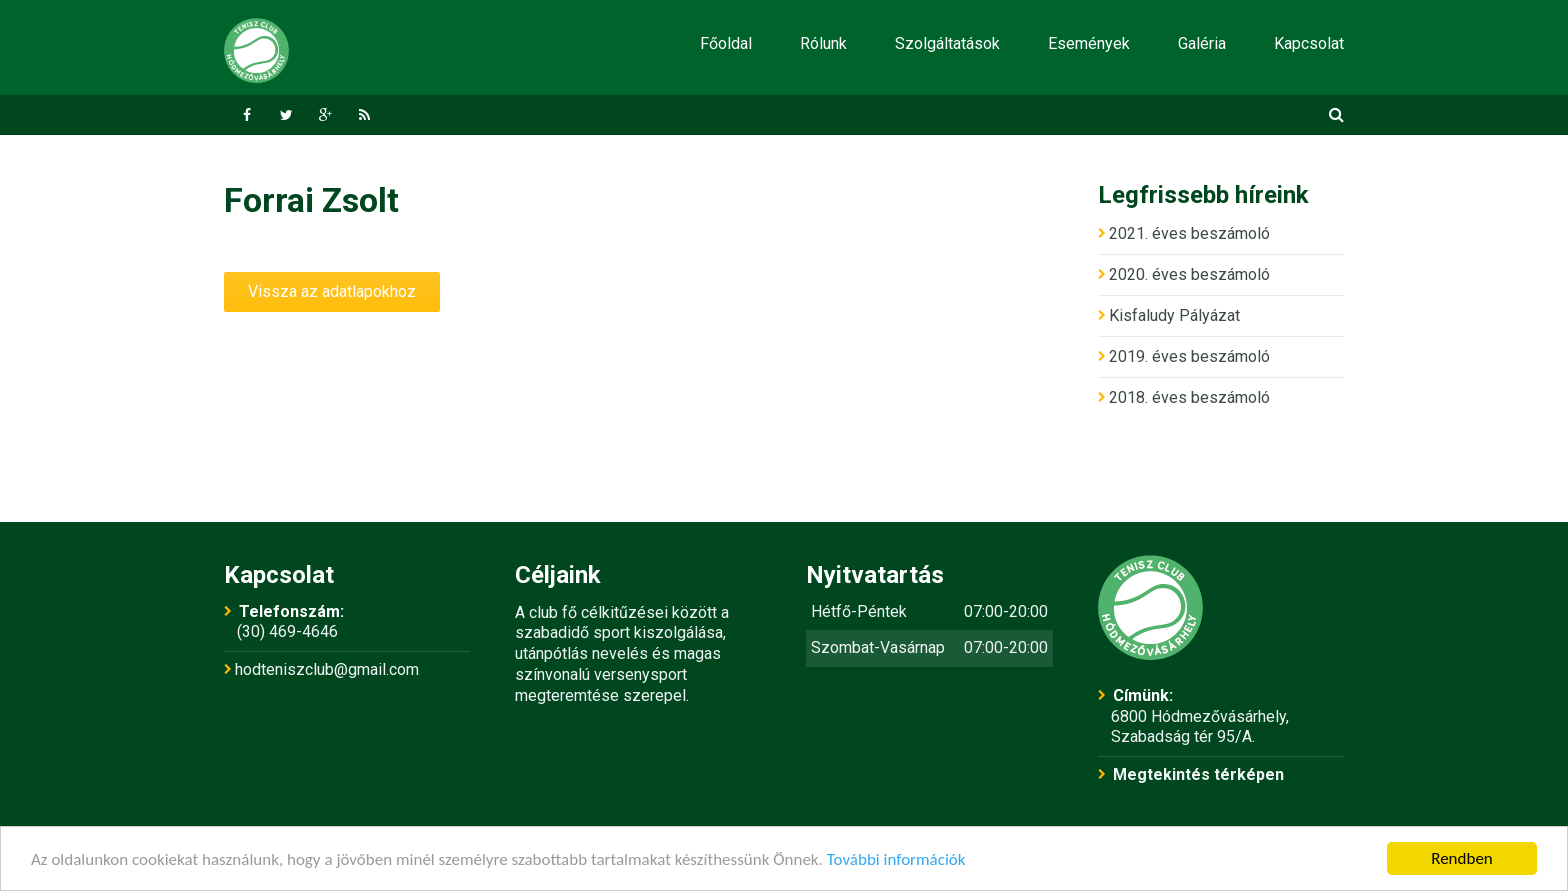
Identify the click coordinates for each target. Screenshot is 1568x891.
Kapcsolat (1309, 43)
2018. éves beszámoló (1189, 397)
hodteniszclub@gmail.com (327, 669)
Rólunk (823, 43)
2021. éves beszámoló (1189, 233)
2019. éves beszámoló (1189, 356)
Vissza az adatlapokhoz (332, 291)
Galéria (1202, 43)
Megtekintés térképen (1198, 774)
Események (1089, 43)
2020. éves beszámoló (1189, 274)
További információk (896, 859)
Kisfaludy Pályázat (1174, 315)
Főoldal (726, 43)
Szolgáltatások (947, 43)
